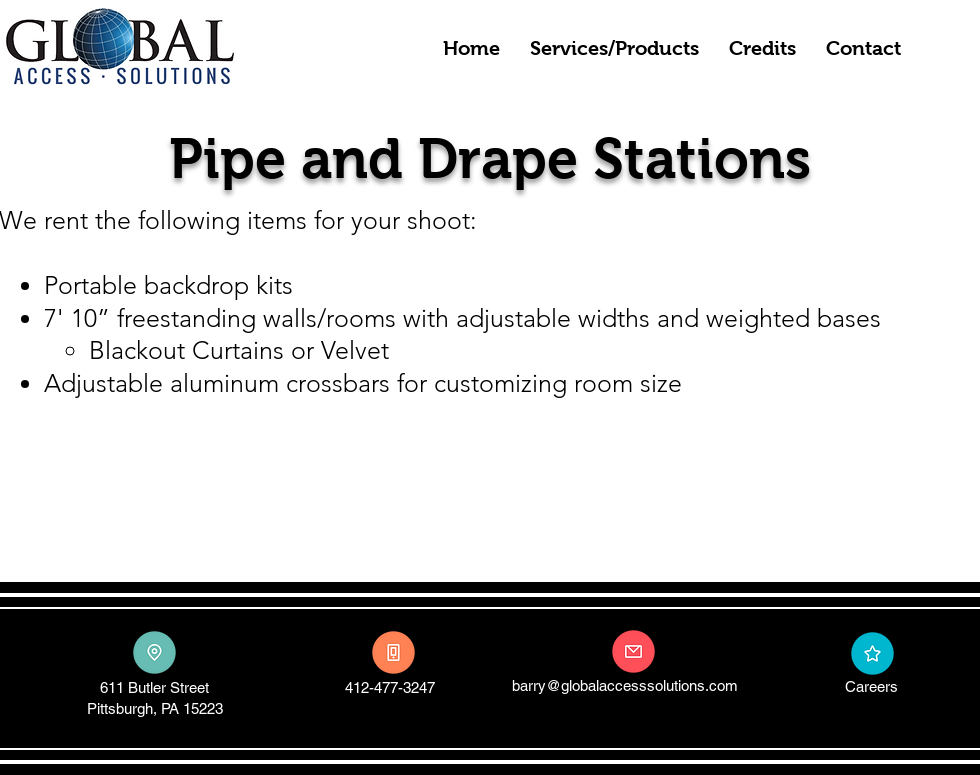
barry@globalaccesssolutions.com (625, 685)
